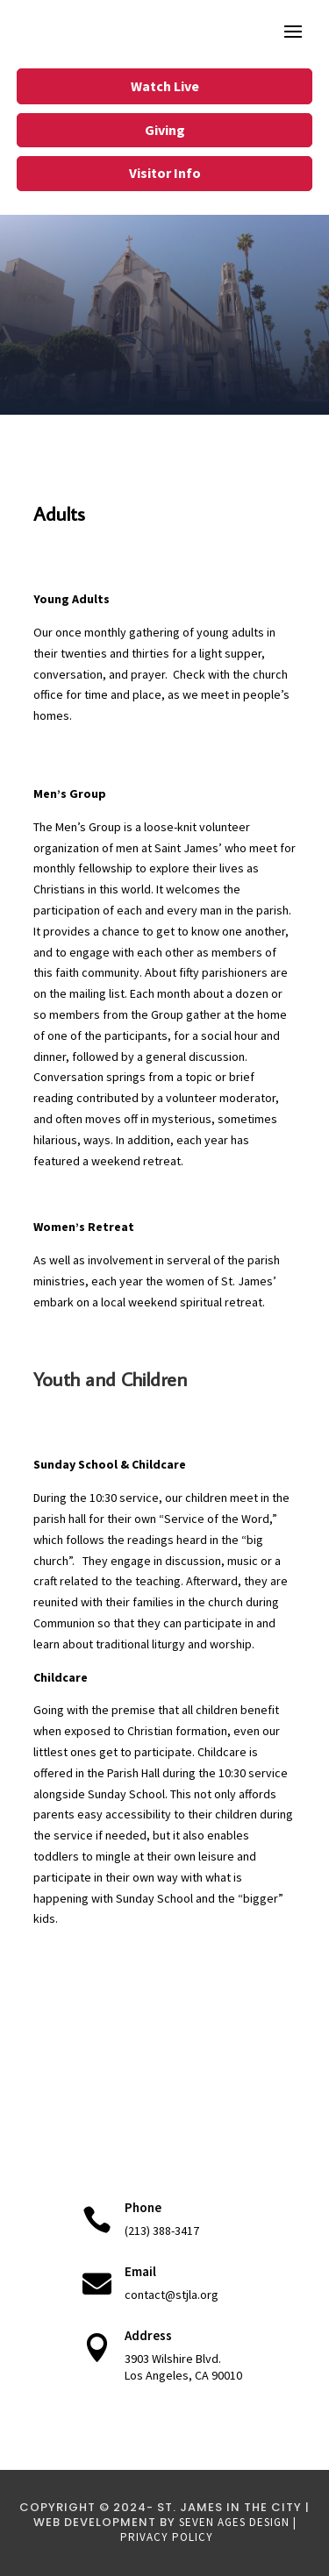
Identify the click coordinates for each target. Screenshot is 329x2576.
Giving (165, 130)
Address (148, 2335)
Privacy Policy (166, 2537)
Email (140, 2271)
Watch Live (165, 86)
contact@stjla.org (171, 2294)
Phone (143, 2207)
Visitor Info (165, 172)
